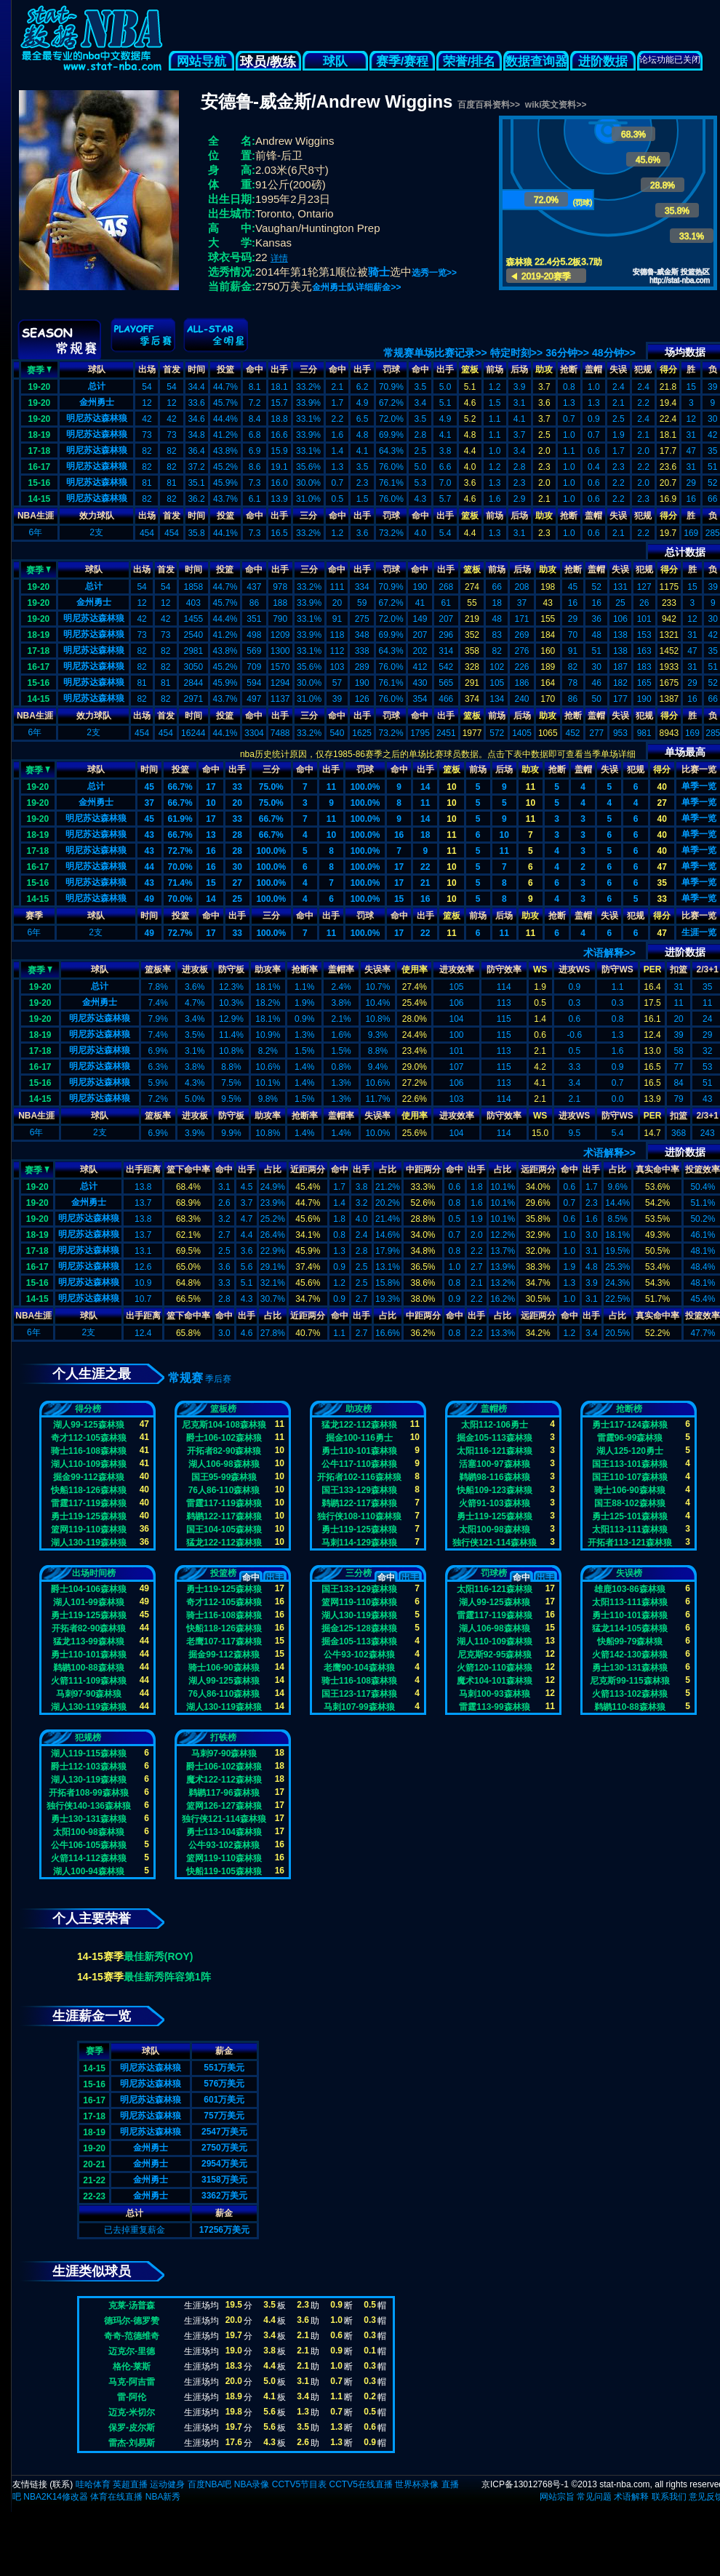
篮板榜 (223, 1409)
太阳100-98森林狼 (494, 1529)
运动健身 (167, 2484)
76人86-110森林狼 (224, 1490)
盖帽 (593, 369)
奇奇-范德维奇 (131, 2336)
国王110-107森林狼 (630, 1477)
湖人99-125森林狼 (88, 1425)
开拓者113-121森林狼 (630, 1542)
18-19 (39, 435)
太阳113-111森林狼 (630, 1529)
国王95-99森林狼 (224, 1477)
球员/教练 (268, 62)
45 (149, 787)
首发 (171, 369)
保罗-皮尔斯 (131, 2428)
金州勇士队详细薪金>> (356, 287)
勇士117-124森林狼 (630, 1425)
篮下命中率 (188, 1169)
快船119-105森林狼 (224, 1871)
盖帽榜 (494, 1409)
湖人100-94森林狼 (88, 1871)
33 (236, 787)
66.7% (180, 787)
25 (236, 899)
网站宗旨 (557, 2497)
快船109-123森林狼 (494, 1490)
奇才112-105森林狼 (89, 1438)
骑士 (379, 271)
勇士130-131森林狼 (630, 1668)
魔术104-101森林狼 (494, 1681)
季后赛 (218, 1379)
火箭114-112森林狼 (89, 1858)
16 (399, 835)
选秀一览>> (434, 273)
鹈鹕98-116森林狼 (494, 1477)
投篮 (225, 369)
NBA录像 (252, 2484)
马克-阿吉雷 (131, 2382)
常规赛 (185, 1378)
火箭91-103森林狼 (494, 1503)
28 (236, 835)
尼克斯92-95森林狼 (494, 1654)
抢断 (568, 369)
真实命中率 (657, 1169)
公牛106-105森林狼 (89, 1845)
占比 (272, 1169)
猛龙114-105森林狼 (630, 1628)
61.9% (180, 819)
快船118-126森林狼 (89, 1490)
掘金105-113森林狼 (494, 1438)
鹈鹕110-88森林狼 (629, 1707)
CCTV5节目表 (299, 2484)
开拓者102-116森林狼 (359, 1477)
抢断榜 (629, 1409)
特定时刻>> (516, 353)
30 (236, 867)
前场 (494, 369)
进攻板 (195, 969)
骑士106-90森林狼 (629, 1490)
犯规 (643, 369)
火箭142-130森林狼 (630, 1654)
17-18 (39, 451)
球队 (335, 61)
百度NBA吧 (210, 2484)
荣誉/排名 (469, 61)
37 (149, 803)
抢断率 (305, 969)
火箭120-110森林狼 (494, 1668)
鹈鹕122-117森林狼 (224, 1516)
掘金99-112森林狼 (88, 1477)
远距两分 (538, 1169)
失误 (618, 369)
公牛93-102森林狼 (359, 1654)
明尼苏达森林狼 (96, 418)
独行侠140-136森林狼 (89, 1806)
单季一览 (698, 786)
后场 (519, 369)
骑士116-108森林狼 (89, 1451)
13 (210, 835)
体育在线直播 (116, 2497)
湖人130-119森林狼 (89, 1542)
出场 (147, 369)
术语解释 (631, 2497)
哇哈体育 (93, 2484)
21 (425, 883)
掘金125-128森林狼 (359, 1628)
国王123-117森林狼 (359, 1694)
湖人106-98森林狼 (223, 1464)
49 (149, 899)
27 (661, 803)
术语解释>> (609, 953)
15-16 (39, 483)
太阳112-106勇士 (494, 1425)
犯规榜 (88, 1737)
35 (661, 883)
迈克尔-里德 (131, 2351)
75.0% (271, 787)
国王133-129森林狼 (359, 1490)
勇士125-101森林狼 (630, 1516)
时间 (196, 369)
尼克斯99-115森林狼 (629, 1681)
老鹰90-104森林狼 (359, 1668)
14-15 (39, 499)
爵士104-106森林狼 (89, 1589)
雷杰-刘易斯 (131, 2443)
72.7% (180, 851)
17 (210, 787)
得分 (668, 369)
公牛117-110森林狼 (359, 1464)
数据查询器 (536, 61)
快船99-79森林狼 (630, 1641)
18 (425, 835)
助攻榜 (358, 1409)
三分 (308, 369)
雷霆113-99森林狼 (494, 1707)
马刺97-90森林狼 (89, 1694)
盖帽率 (341, 969)
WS (540, 969)
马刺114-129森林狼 (359, 1542)
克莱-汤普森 (131, 2305)
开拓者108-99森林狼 (88, 1793)
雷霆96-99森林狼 (630, 1438)
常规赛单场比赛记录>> (435, 353)
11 (331, 787)
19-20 (39, 387)
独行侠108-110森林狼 (359, 1516)
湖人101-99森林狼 (88, 1602)
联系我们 (669, 2497)
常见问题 (594, 2497)
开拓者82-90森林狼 (224, 1451)
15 (210, 883)
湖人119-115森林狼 (89, 1753)
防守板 (231, 969)
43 (149, 835)
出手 (279, 369)
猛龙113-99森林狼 (88, 1641)
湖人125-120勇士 (629, 1451)
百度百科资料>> (488, 105)
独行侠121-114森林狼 (494, 1542)
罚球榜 (494, 1573)
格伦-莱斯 (132, 2366)
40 (661, 787)
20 (236, 803)
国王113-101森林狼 (630, 1464)
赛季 (39, 368)
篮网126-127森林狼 (224, 1806)
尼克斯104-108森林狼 (224, 1425)
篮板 (470, 369)
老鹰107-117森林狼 (224, 1641)
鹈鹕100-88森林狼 (88, 1668)
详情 (279, 258)
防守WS (617, 969)
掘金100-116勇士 (359, 1438)
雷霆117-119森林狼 (89, 1503)
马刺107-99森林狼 (359, 1707)
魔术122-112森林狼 (224, 1780)
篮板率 (158, 969)
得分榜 (88, 1409)
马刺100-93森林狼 (494, 1694)
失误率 (377, 969)
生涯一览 (698, 932)
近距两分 (307, 1169)
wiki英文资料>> (556, 105)
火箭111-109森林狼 (89, 1681)
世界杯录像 (417, 2484)
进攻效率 (456, 969)
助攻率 (268, 969)
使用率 (414, 969)
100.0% (365, 787)
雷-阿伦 (131, 2397)
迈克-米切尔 (131, 2412)
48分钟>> (614, 353)
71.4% (180, 883)
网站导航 (201, 61)
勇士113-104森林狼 (224, 1832)
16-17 (39, 467)
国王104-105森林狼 (224, 1529)
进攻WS (574, 969)
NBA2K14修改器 (55, 2497)
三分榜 (358, 1573)
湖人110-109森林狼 (89, 1464)
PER (653, 969)
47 (661, 867)
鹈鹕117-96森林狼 (223, 1793)
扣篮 (678, 969)
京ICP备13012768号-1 (525, 2484)
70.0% (180, 867)
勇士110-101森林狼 (359, 1451)
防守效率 (504, 969)
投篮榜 (223, 1573)
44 (149, 867)
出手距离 (143, 1169)
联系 (61, 2484)
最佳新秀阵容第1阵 (167, 1977)
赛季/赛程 (402, 61)
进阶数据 (603, 61)
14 (425, 787)
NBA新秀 (163, 2497)
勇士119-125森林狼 (89, 1516)
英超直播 (130, 2484)
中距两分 (423, 1169)
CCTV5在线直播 (360, 2484)
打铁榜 (223, 1737)
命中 (254, 369)
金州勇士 (96, 402)
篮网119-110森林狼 (89, 1529)
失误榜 (629, 1573)
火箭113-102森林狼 (630, 1694)
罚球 (391, 369)
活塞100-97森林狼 (494, 1464)
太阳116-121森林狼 (494, 1451)
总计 (96, 386)
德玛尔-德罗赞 (131, 2321)
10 (451, 787)
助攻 (544, 369)
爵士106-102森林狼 (224, 1438)
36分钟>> (567, 353)
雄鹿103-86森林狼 (629, 1589)
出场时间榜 (94, 1573)
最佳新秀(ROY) (158, 1956)
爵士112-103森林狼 (89, 1766)
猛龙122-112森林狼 (224, 1542)
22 (425, 867)
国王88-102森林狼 (629, 1503)
